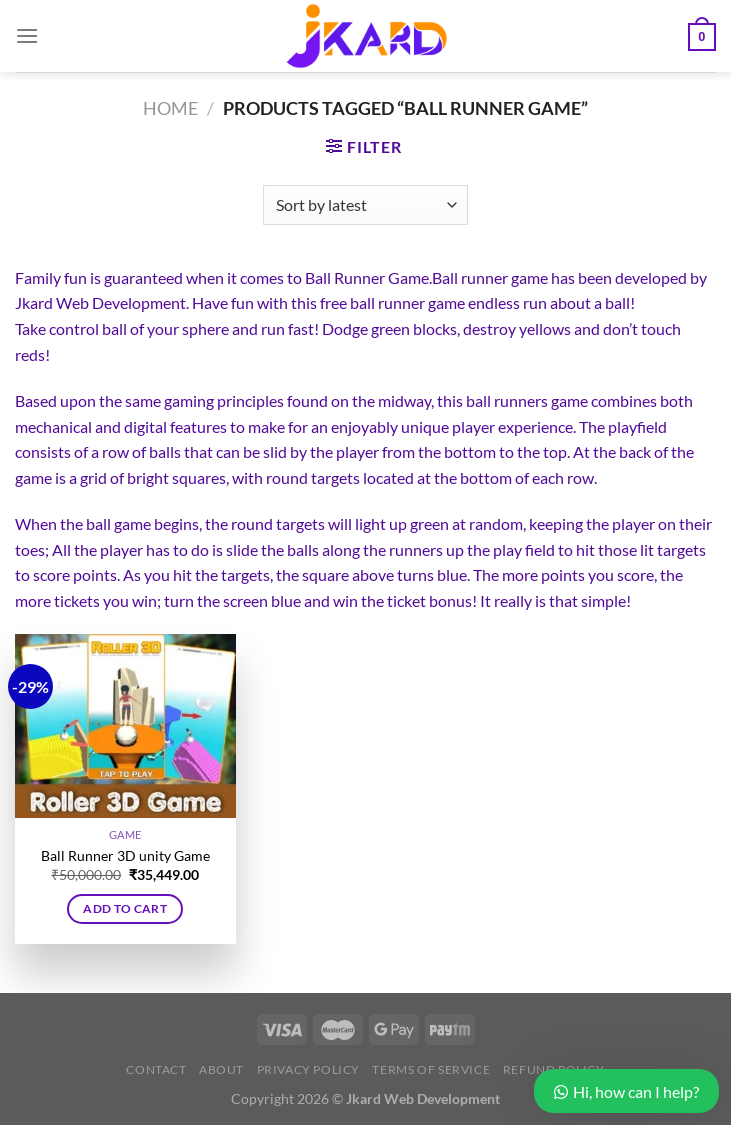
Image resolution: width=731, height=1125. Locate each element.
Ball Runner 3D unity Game (125, 855)
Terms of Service (431, 1069)
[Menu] (27, 35)
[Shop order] (365, 205)
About (221, 1069)
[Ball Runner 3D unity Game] (125, 726)
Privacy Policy (309, 1069)
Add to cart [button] (125, 908)
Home (170, 108)
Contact (156, 1069)
